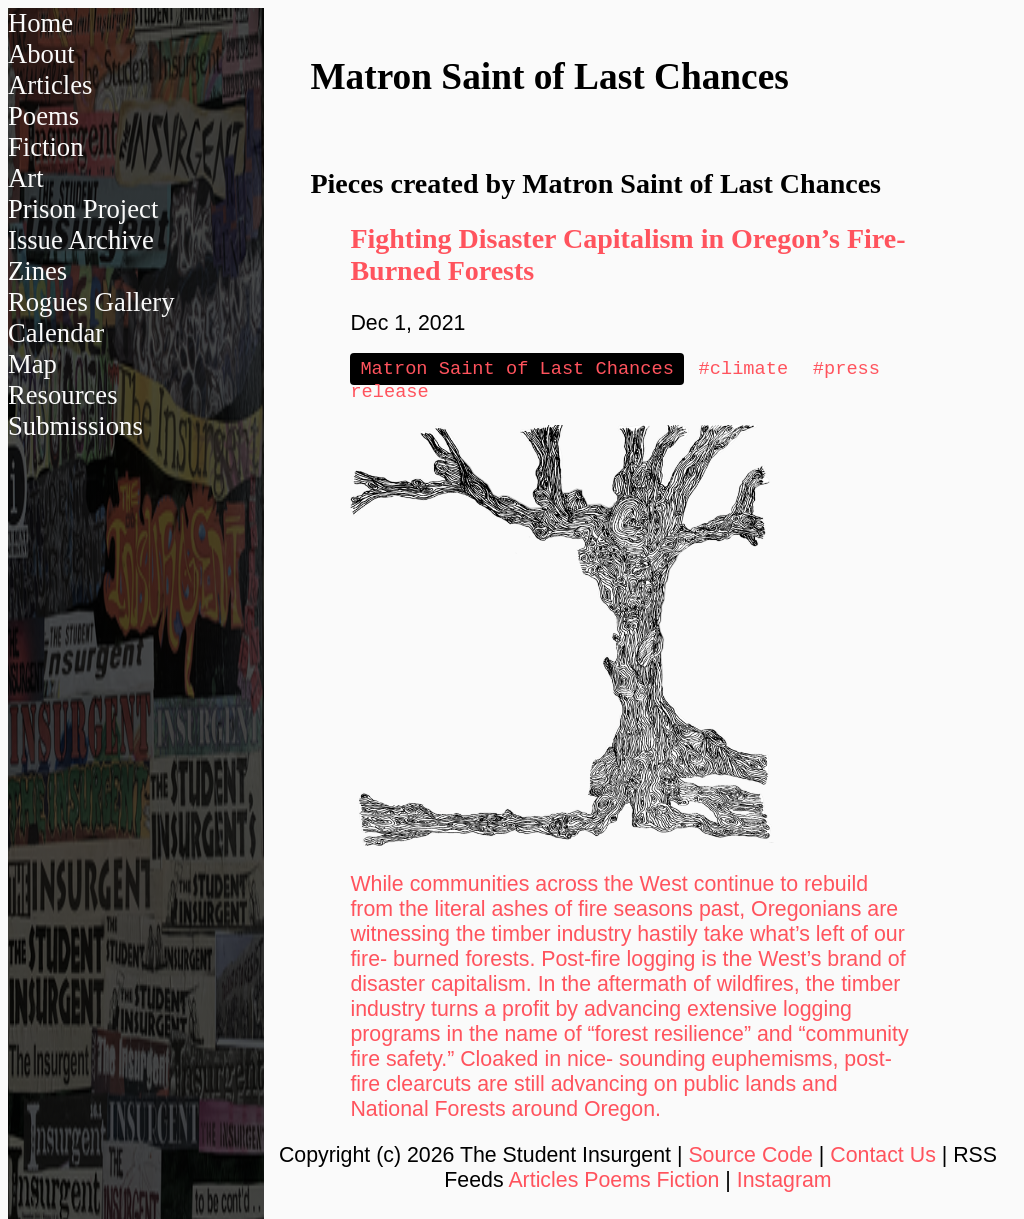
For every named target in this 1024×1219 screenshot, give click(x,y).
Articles (50, 85)
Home (40, 23)
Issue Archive (81, 240)
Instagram (784, 1184)
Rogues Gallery (91, 302)
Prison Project (83, 209)
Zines (37, 271)
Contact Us (883, 1159)
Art (26, 178)
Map (32, 364)
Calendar (56, 333)
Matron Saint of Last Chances (516, 369)
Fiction (46, 147)
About (41, 54)
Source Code (750, 1159)
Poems (43, 116)
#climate (744, 369)
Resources (63, 395)
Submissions (75, 426)
